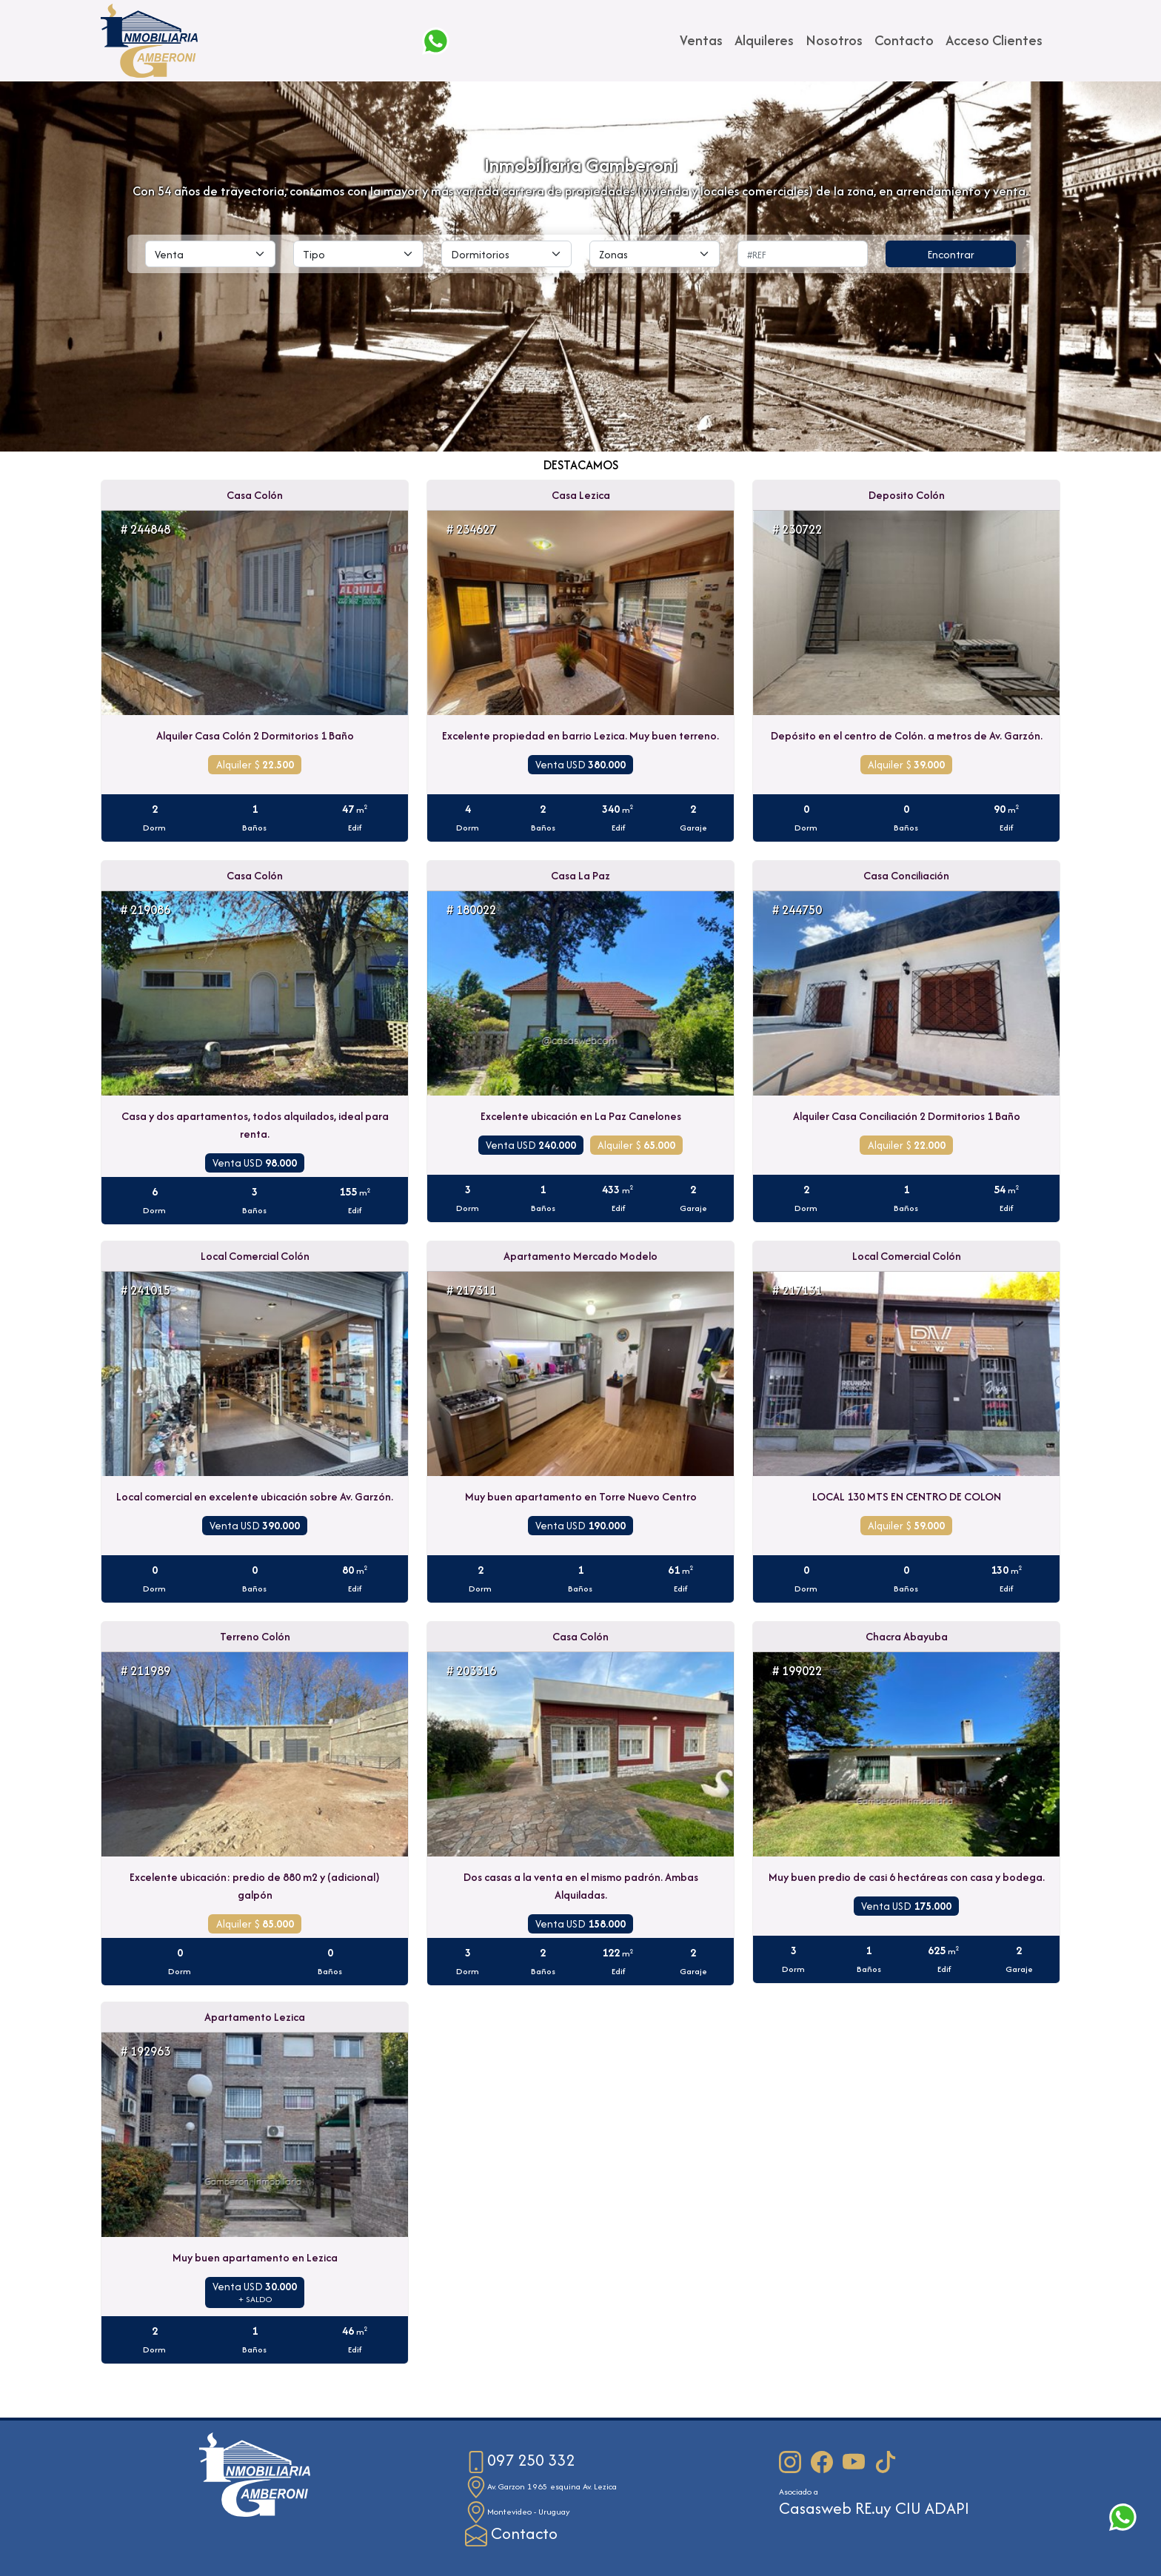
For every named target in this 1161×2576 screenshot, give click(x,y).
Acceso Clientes (994, 40)
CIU (908, 2508)
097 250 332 (520, 2460)
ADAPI (947, 2508)
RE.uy (873, 2508)
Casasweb (815, 2508)
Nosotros (834, 40)
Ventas (701, 40)
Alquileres (764, 40)
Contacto (904, 40)
